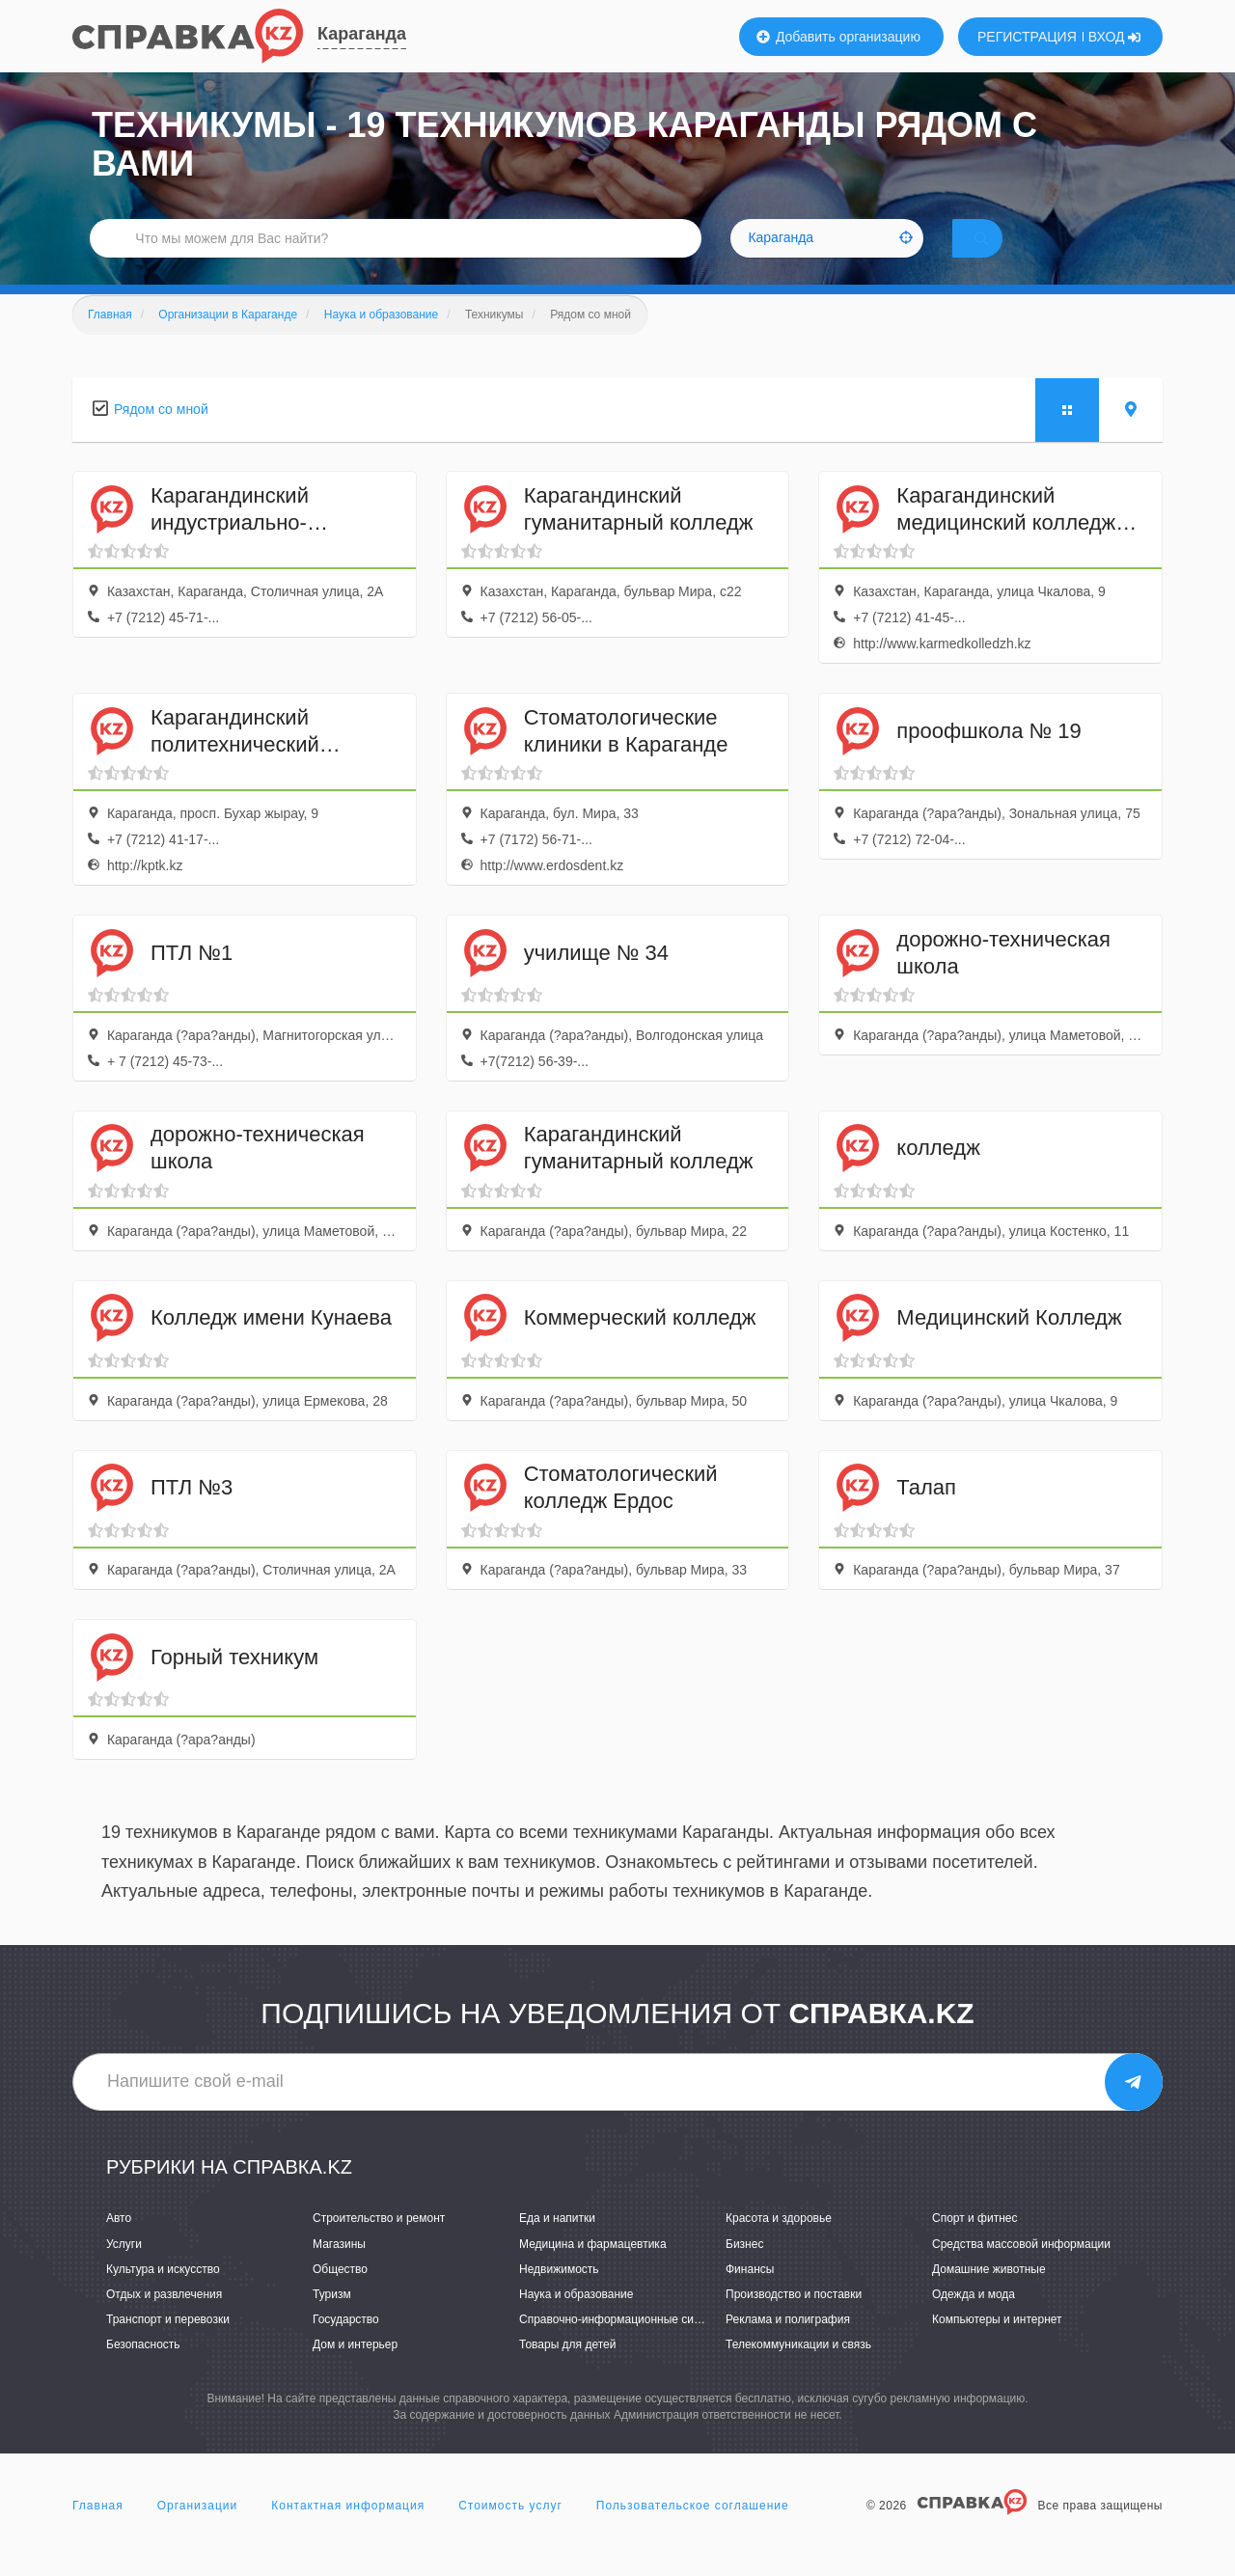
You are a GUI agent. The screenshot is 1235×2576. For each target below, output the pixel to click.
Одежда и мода (973, 2321)
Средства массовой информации (1021, 2270)
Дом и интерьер (355, 2371)
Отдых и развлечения (164, 2321)
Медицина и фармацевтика (593, 2270)
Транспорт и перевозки (168, 2346)
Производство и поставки (794, 2321)
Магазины (339, 2270)
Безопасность (143, 2371)
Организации (197, 2531)
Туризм (332, 2321)
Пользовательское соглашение (692, 2531)
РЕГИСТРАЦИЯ (1027, 36)
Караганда (361, 33)
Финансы (750, 2296)
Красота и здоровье (779, 2245)
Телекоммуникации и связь (798, 2371)
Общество (340, 2296)
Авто (118, 2245)
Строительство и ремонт (379, 2245)
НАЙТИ (1008, 255)
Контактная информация (348, 2531)
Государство (346, 2346)
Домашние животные (989, 2296)
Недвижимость (559, 2296)
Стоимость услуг (510, 2531)
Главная (98, 2531)
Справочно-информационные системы (623, 2346)
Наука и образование (576, 2321)
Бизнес (744, 2270)
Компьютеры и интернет (997, 2346)
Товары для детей (567, 2371)
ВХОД (1114, 36)
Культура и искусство (163, 2296)
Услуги (124, 2270)
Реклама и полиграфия (788, 2346)
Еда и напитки (557, 2245)
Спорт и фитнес (975, 2245)
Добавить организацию (838, 36)
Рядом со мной (161, 436)
